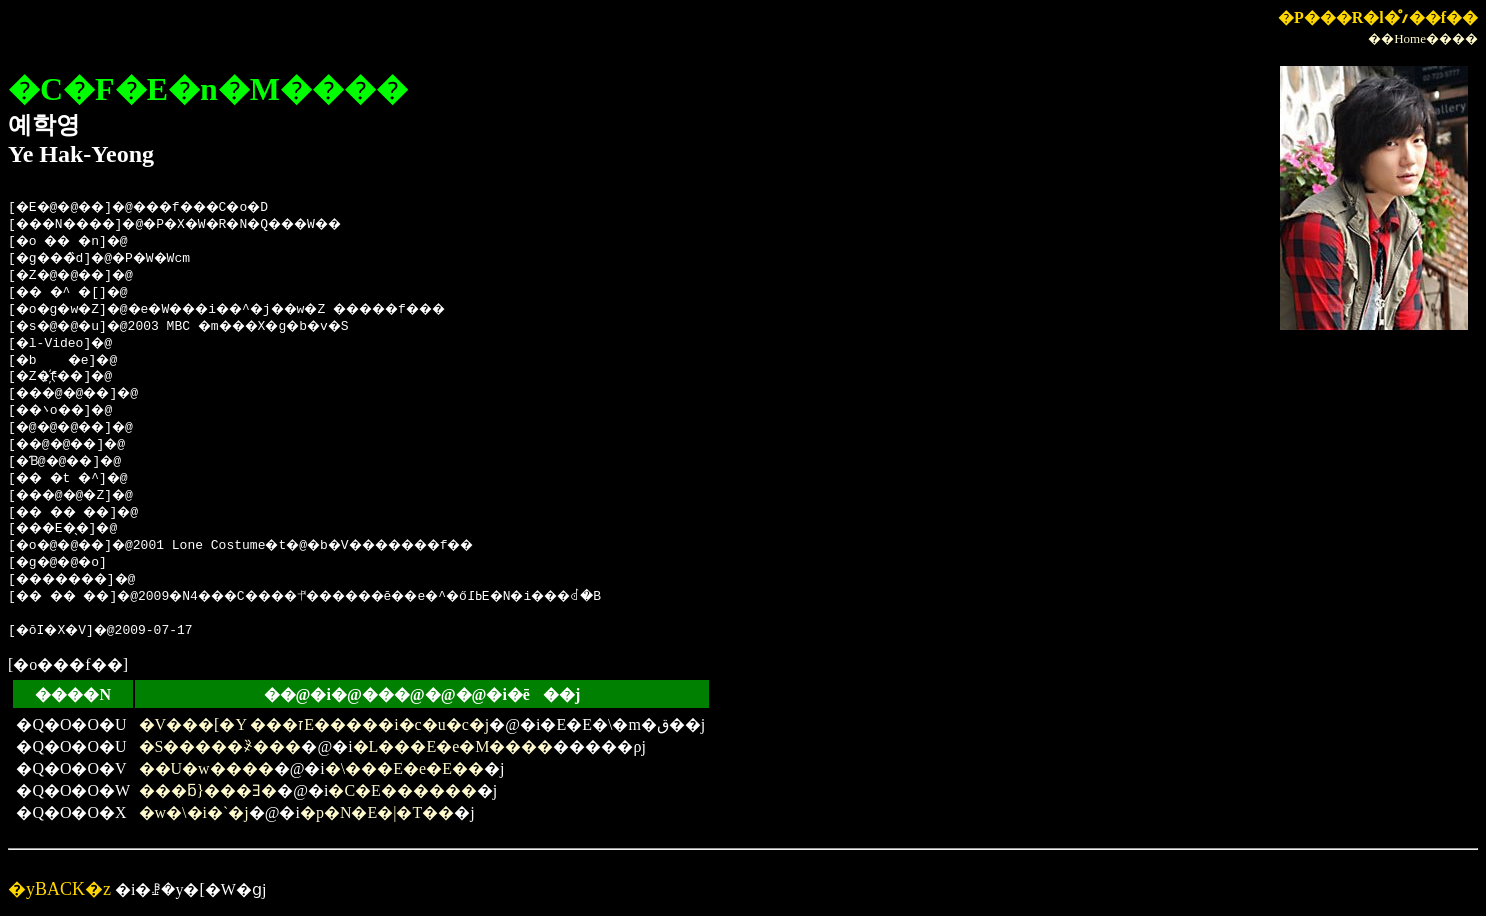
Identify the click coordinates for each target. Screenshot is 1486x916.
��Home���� (1423, 38)
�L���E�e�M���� (453, 746)
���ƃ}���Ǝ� (208, 790)
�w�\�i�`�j (194, 812)
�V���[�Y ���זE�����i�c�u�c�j (314, 724)
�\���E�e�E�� (404, 768)
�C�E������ (402, 790)
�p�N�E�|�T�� (377, 812)
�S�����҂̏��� (220, 746)
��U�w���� (206, 768)
